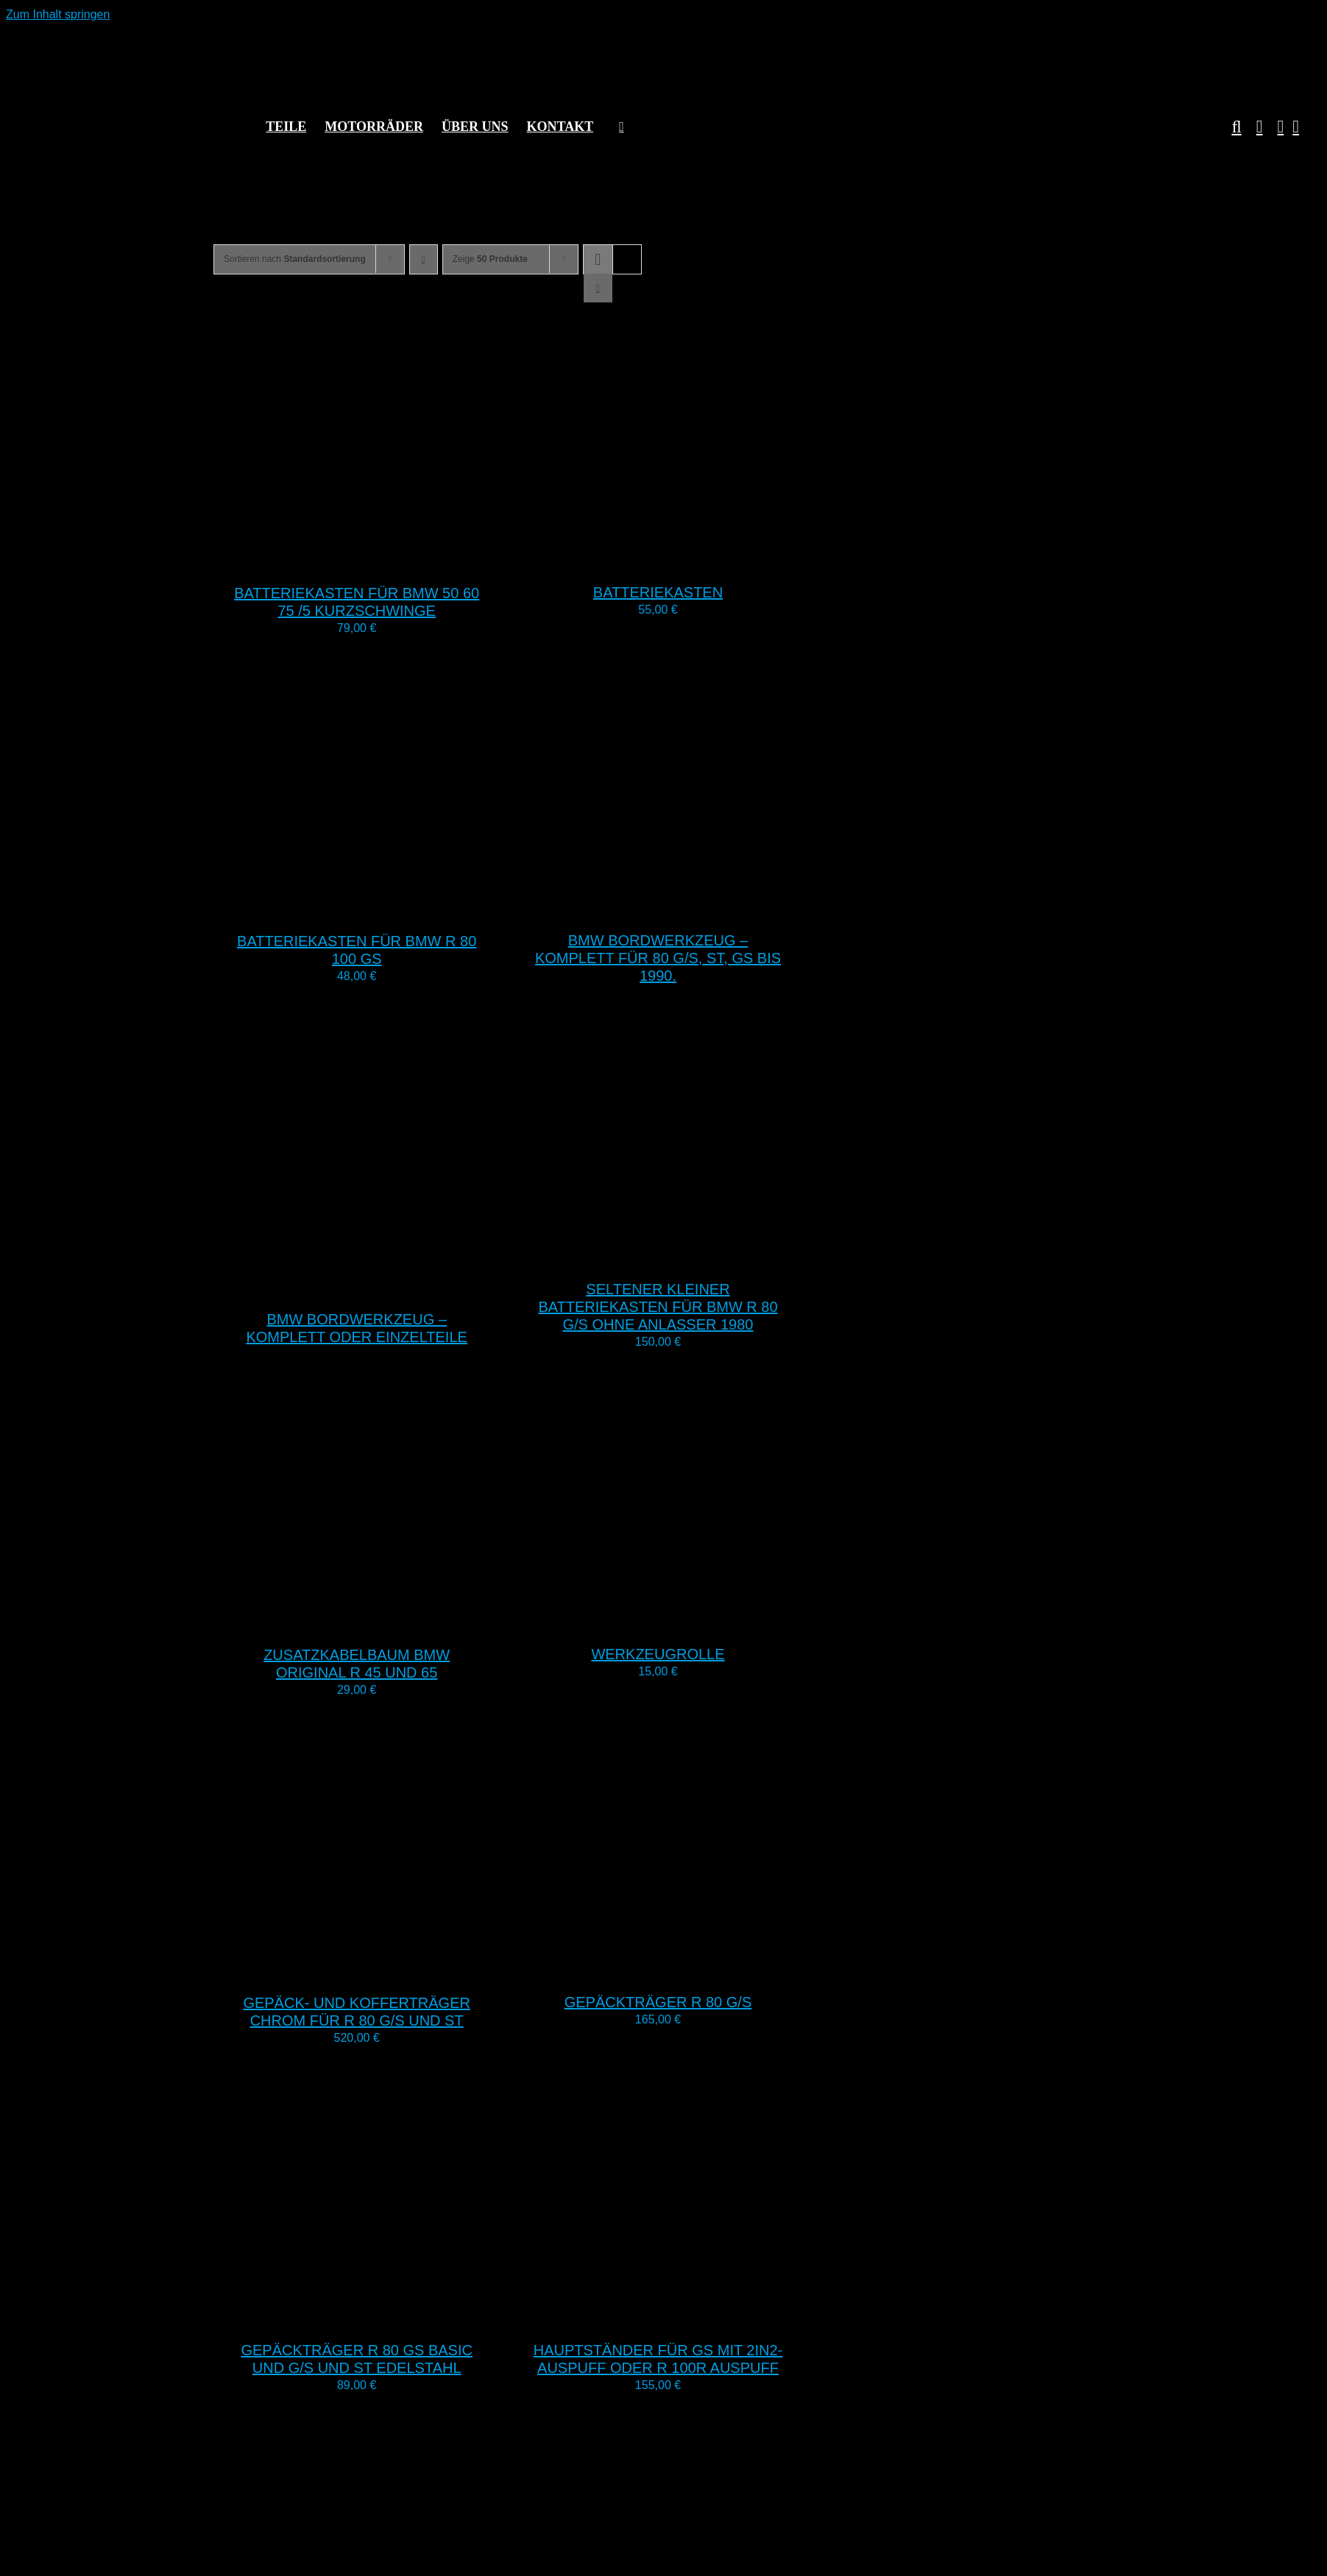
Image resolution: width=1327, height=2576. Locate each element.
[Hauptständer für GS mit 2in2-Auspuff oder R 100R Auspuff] (698, 2317)
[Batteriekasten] (698, 559)
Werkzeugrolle (657, 1654)
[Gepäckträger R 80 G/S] (698, 1969)
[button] (1229, 126)
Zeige (490, 259)
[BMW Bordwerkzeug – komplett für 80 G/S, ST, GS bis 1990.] (698, 907)
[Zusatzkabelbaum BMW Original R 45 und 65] (397, 1622)
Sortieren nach (295, 259)
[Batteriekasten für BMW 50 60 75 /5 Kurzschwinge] (397, 560)
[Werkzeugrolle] (698, 1621)
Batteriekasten (658, 592)
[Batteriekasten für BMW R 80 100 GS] (397, 908)
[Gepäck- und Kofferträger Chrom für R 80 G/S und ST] (397, 1970)
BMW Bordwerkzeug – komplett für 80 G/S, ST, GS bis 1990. (658, 958)
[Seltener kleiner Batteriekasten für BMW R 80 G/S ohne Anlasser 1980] (698, 1256)
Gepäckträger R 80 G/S (658, 2002)
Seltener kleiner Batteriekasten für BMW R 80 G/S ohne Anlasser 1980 (657, 1307)
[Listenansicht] (598, 288)
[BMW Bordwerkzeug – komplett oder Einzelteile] (397, 1286)
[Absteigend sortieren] (423, 259)
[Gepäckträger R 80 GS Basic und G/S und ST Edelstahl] (397, 2317)
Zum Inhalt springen (58, 14)
